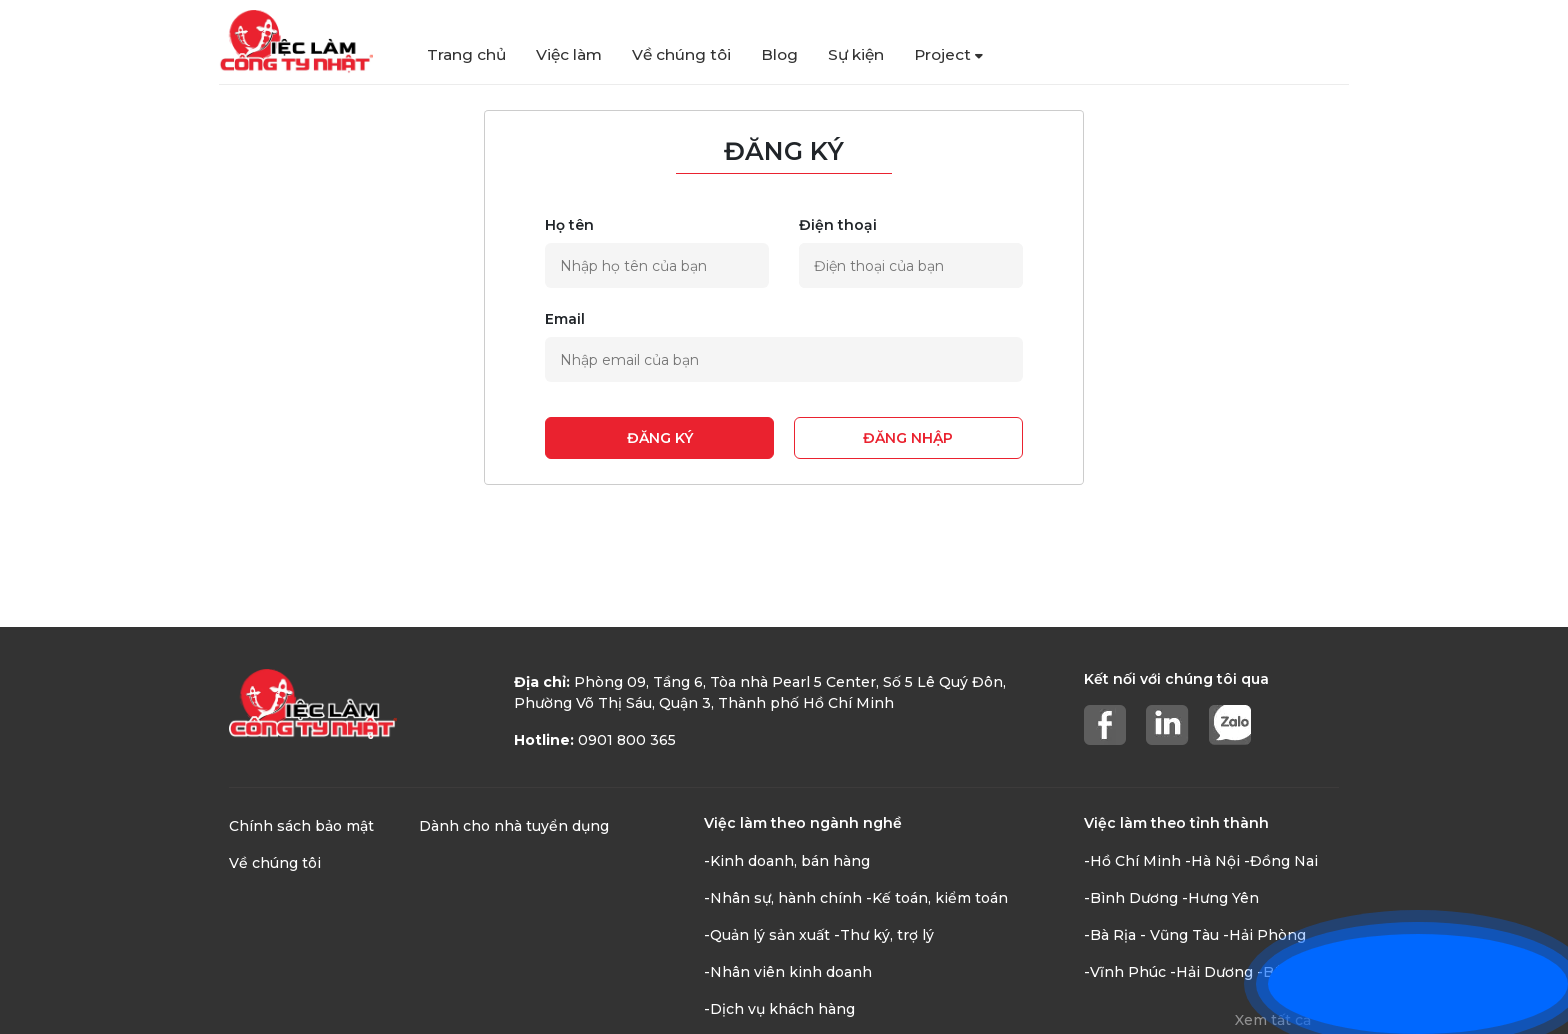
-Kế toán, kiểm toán (937, 898)
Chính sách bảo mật (301, 826)
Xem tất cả (1273, 1020)
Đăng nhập (908, 438)
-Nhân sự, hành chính (783, 898)
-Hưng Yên (1220, 898)
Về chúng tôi (681, 54)
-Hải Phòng (1264, 935)
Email (565, 319)
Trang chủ (466, 54)
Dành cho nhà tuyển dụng (514, 826)
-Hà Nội (1212, 861)
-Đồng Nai (1281, 861)
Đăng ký (660, 438)
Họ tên (569, 225)
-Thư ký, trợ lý (884, 935)
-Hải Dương (1211, 972)
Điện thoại (838, 225)
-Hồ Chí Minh (1132, 861)
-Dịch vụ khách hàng (779, 1009)
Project (948, 54)
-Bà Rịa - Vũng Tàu (1151, 935)
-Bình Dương (1131, 898)
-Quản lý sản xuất (767, 935)
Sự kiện (856, 54)
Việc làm (569, 54)
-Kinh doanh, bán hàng (787, 861)
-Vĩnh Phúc (1125, 972)
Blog (779, 54)
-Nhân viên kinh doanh (788, 972)
